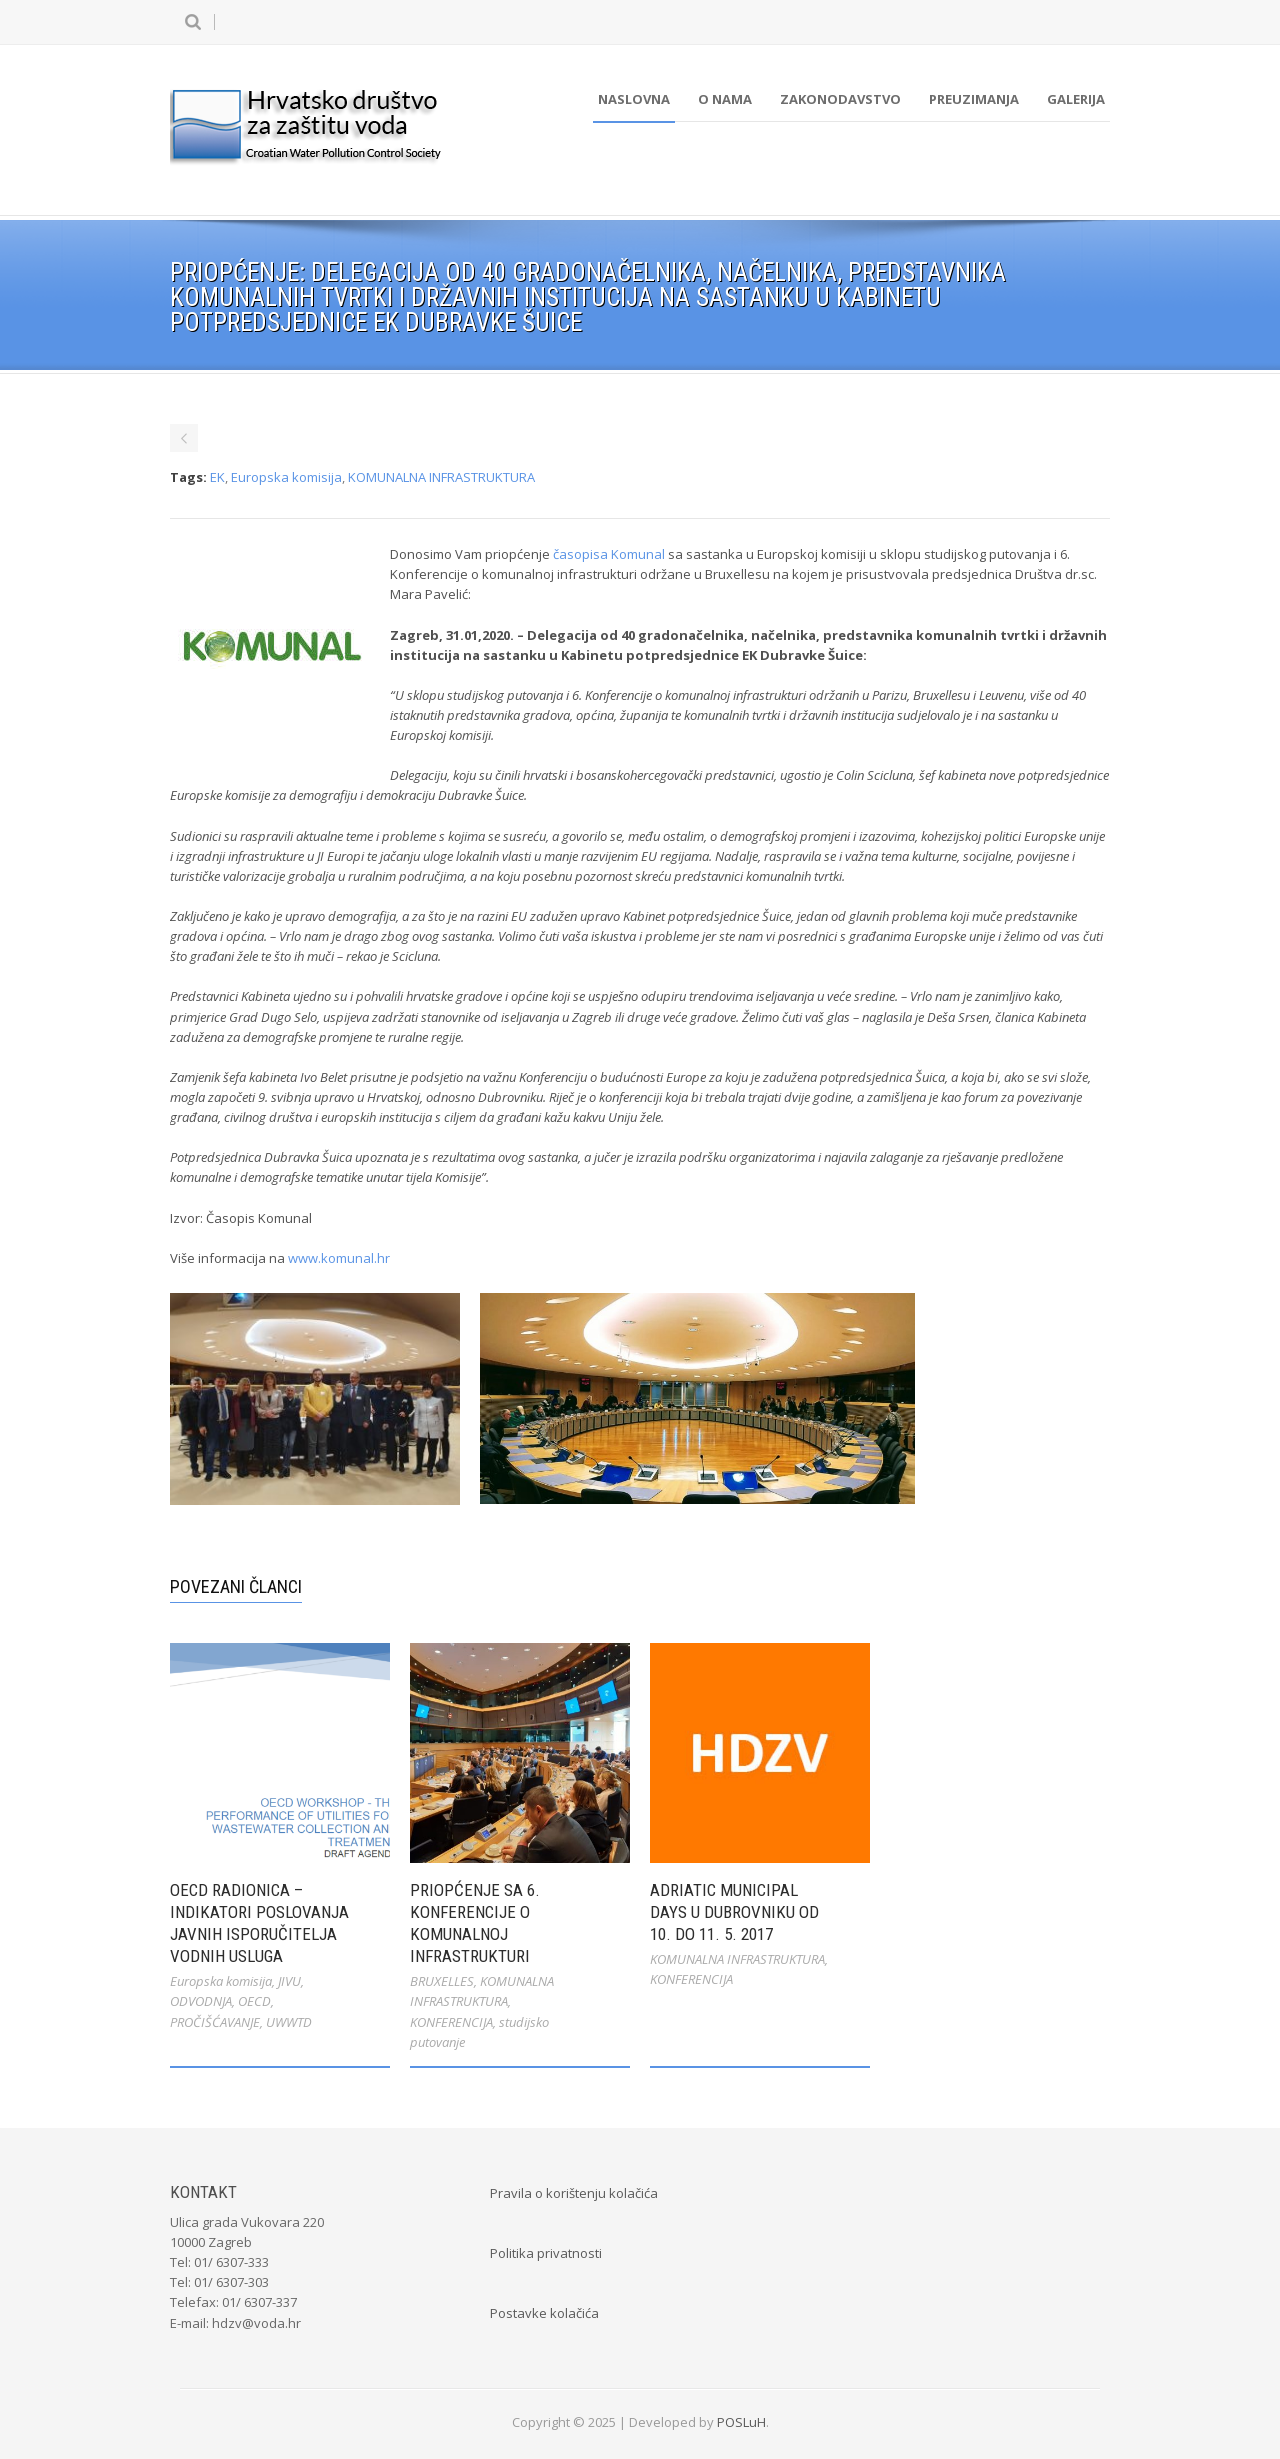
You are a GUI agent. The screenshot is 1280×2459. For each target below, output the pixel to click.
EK (217, 477)
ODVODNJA (201, 2001)
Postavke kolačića (544, 2313)
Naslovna (634, 99)
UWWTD (289, 2022)
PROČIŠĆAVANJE (215, 2022)
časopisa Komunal (609, 554)
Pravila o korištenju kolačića (574, 2193)
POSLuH (741, 2422)
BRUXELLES (442, 1981)
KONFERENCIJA (451, 2022)
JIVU (289, 1981)
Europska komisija (286, 477)
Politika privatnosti (546, 2253)
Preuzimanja (974, 99)
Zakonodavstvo (840, 99)
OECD (254, 2001)
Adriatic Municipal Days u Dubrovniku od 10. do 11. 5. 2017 (734, 1912)
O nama (725, 99)
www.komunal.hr (339, 1258)
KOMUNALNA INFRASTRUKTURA (441, 477)
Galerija (1076, 99)
